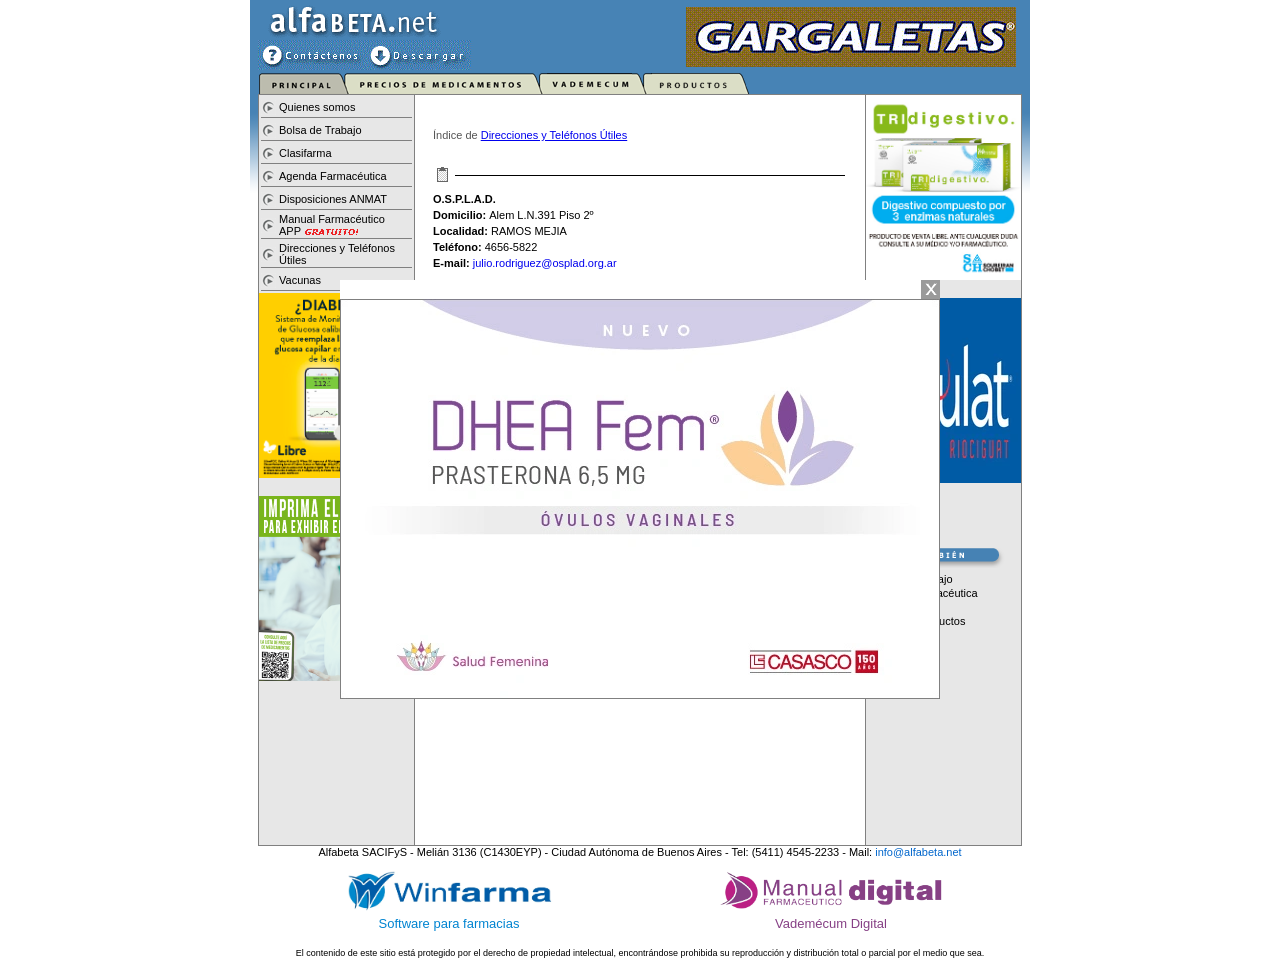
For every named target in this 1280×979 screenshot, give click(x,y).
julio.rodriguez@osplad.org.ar (545, 263)
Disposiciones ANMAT (333, 199)
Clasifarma (305, 153)
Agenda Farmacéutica (333, 176)
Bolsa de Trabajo (320, 130)
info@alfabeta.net (918, 852)
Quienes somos (317, 107)
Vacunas (300, 280)
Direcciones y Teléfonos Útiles (554, 135)
